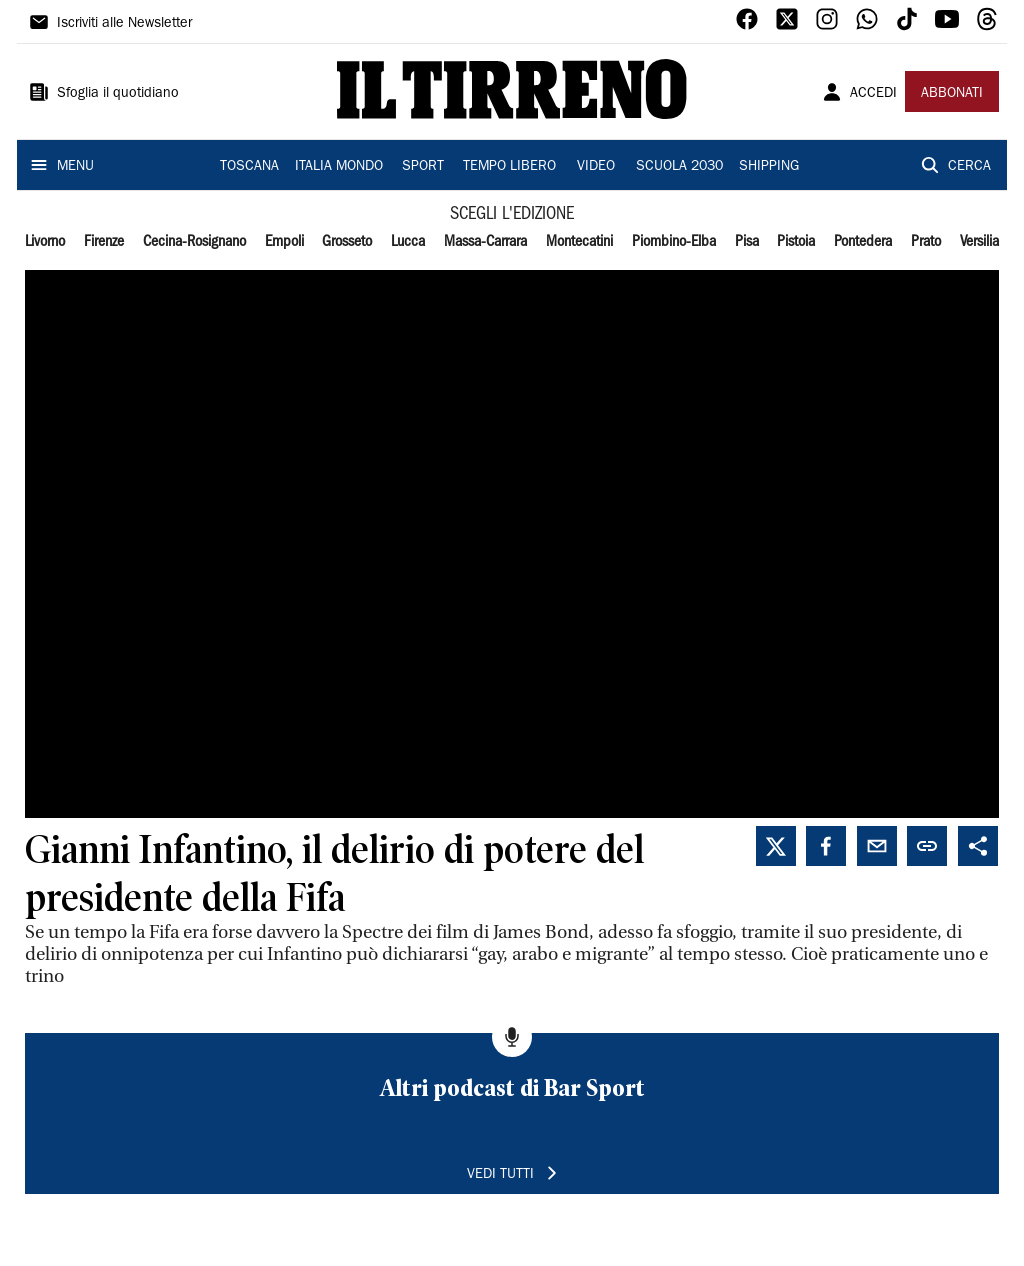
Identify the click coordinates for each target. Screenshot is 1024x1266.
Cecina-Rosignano (194, 242)
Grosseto (347, 242)
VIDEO (596, 167)
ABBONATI (952, 94)
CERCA (969, 167)
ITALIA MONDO (339, 167)
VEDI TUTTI (500, 1175)
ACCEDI (873, 94)
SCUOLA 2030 (679, 167)
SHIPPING (769, 167)
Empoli (284, 242)
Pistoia (796, 242)
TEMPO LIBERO (509, 167)
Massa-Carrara (485, 242)
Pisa (747, 242)
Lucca (408, 242)
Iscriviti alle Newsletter (124, 24)
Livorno (45, 242)
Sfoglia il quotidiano (118, 94)
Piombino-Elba (674, 242)
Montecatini (579, 242)
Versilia (979, 242)
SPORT (423, 167)
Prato (926, 242)
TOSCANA (249, 167)
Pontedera (863, 242)
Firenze (104, 242)
